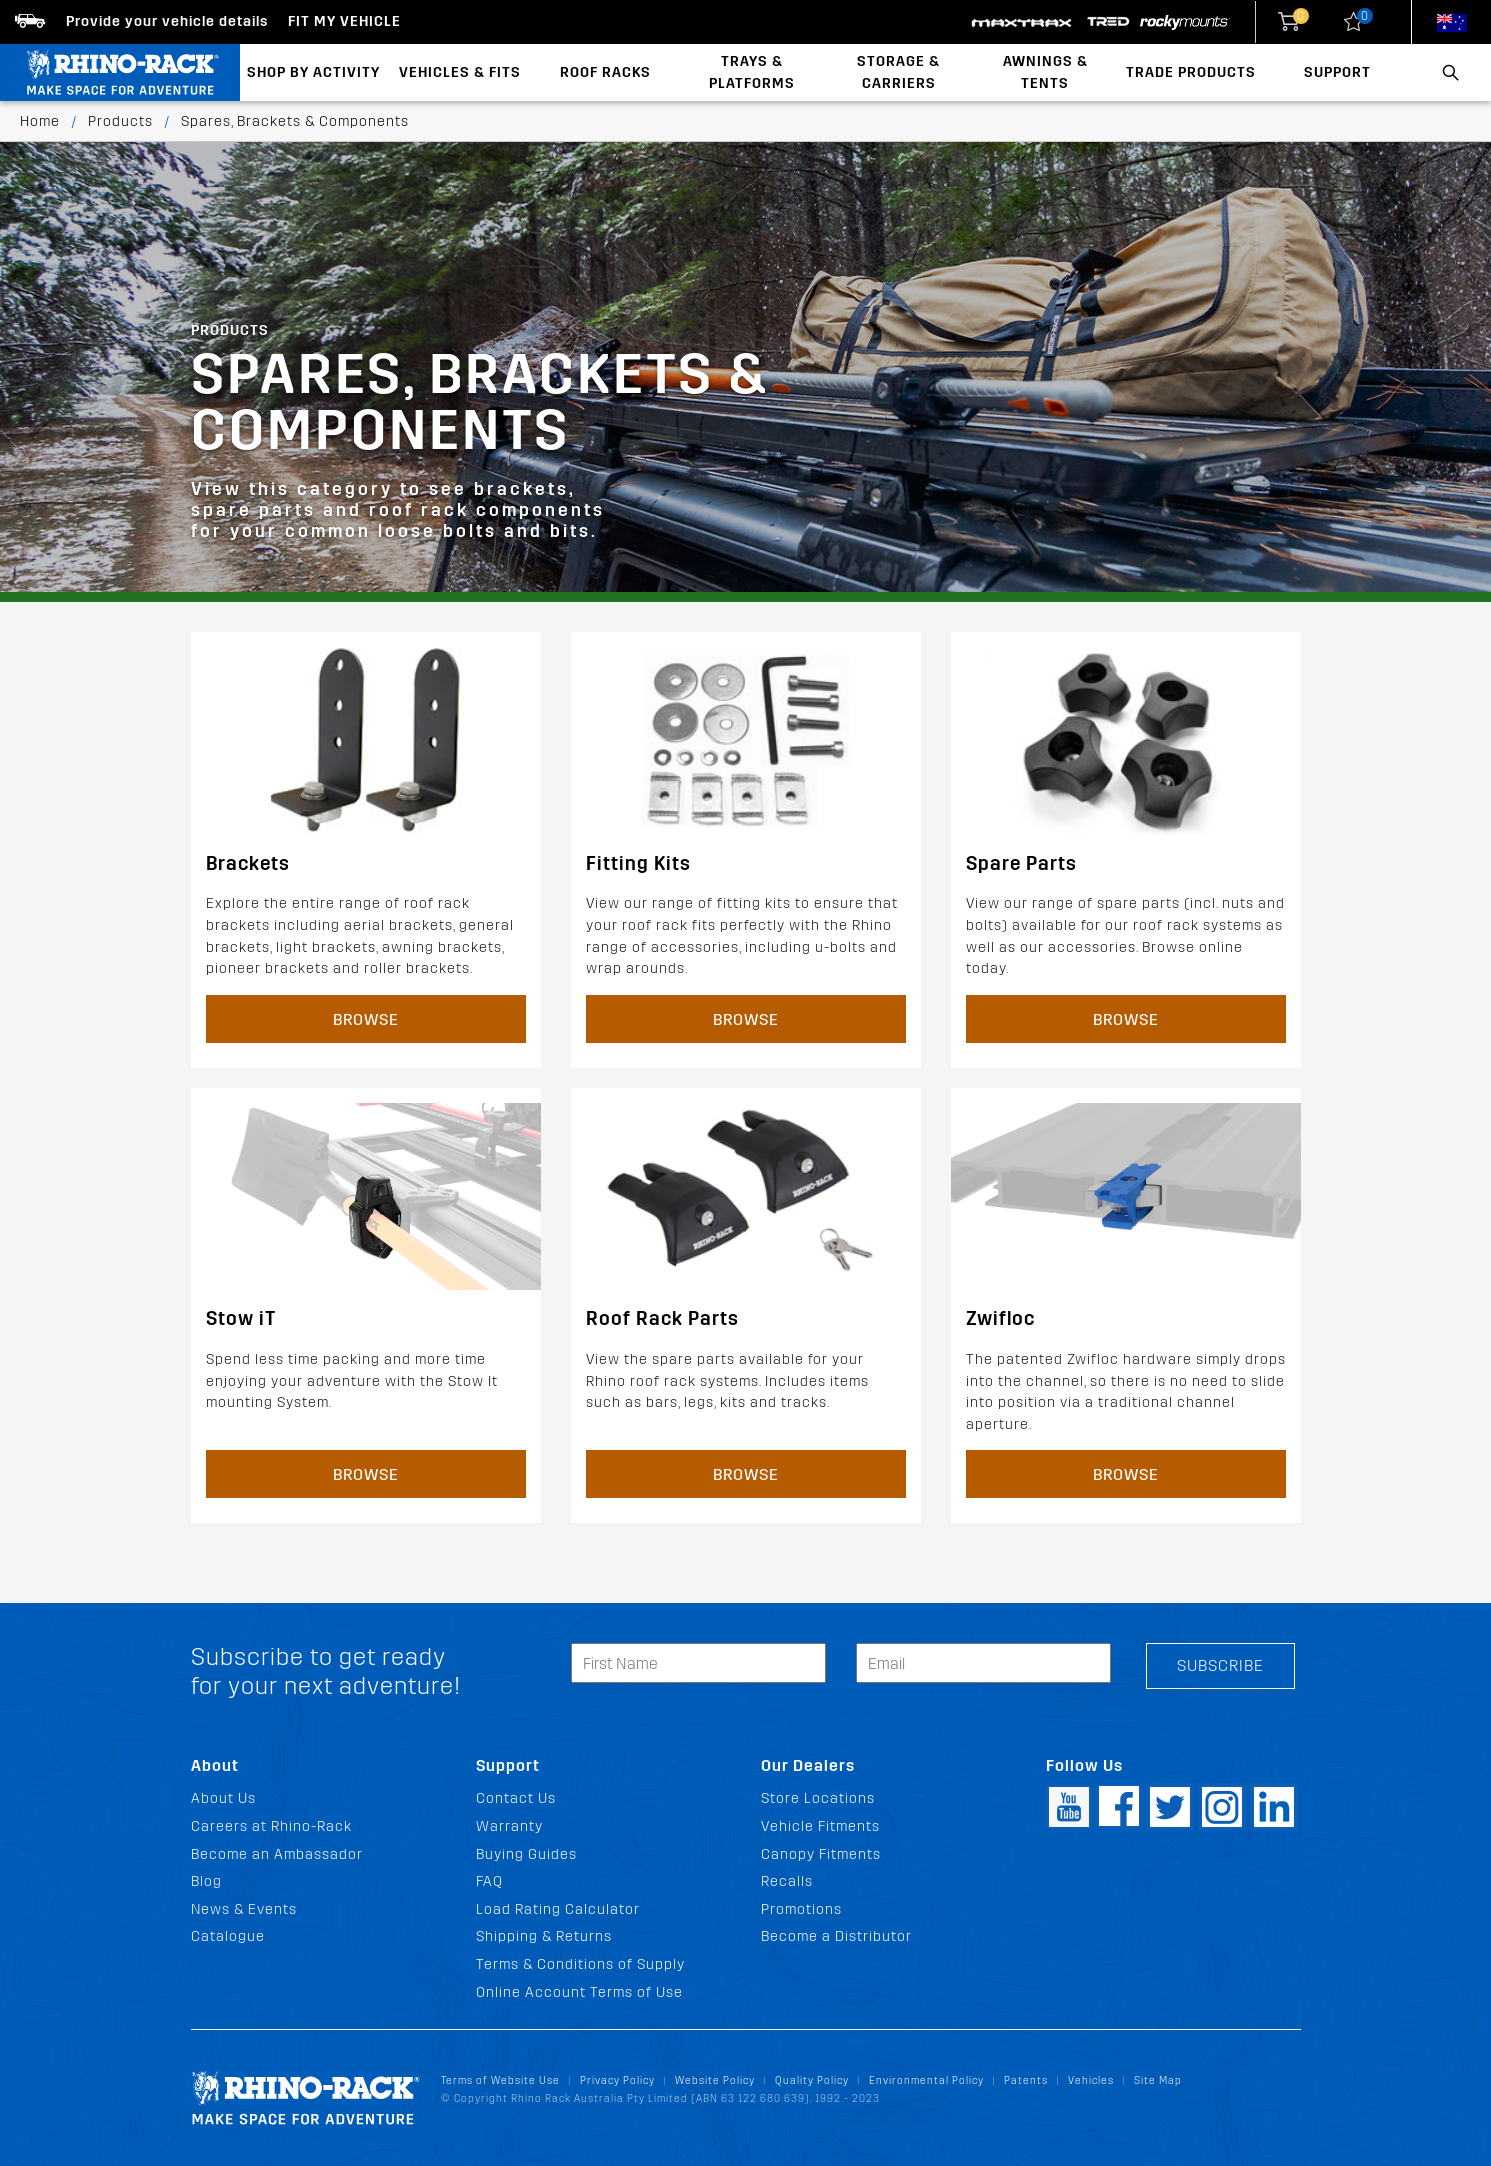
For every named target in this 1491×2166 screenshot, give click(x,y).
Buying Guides (526, 1854)
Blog (206, 1881)
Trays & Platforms (752, 72)
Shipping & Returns (544, 1936)
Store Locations (818, 1798)
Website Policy (715, 2080)
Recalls (787, 1881)
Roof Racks (605, 72)
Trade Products (1191, 72)
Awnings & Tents (1045, 72)
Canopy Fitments (821, 1854)
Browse (366, 1019)
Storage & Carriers (898, 72)
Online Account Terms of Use (579, 1992)
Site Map (1158, 2080)
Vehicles (1091, 2080)
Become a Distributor (836, 1936)
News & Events (244, 1909)
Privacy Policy (617, 2080)
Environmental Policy (926, 2080)
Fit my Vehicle (344, 21)
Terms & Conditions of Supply (580, 1964)
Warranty (509, 1826)
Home (40, 121)
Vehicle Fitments (820, 1826)
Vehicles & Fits (460, 72)
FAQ (489, 1881)
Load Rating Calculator (558, 1909)
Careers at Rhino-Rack (271, 1826)
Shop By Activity (313, 72)
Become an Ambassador (277, 1854)
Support (1337, 72)
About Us (223, 1798)
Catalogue (228, 1936)
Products (120, 121)
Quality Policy (812, 2080)
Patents (1026, 2080)
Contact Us (516, 1798)
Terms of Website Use (500, 2080)
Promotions (801, 1909)
